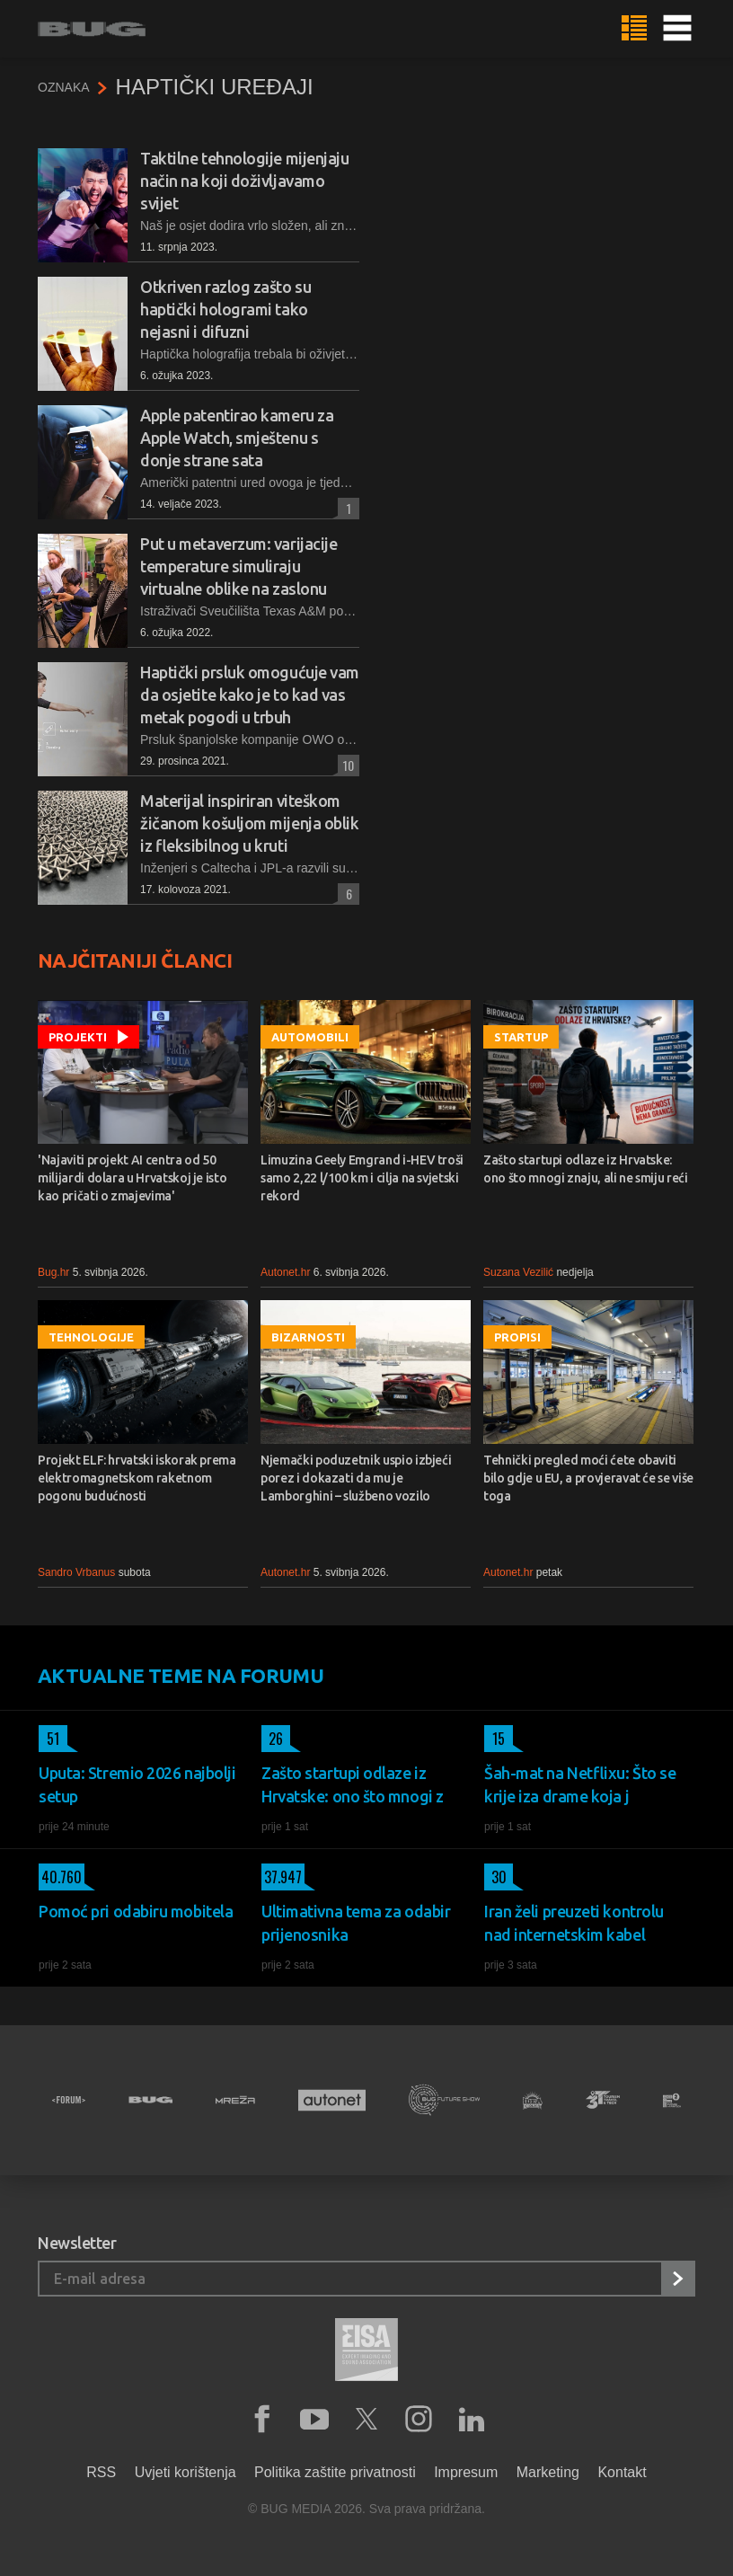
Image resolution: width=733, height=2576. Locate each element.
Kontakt (621, 2472)
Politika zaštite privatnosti (335, 2472)
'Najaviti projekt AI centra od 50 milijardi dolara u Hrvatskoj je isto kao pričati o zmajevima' (132, 1178)
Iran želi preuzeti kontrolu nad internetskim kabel (574, 1922)
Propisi (517, 1337)
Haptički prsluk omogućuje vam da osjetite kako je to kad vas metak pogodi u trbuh (249, 694)
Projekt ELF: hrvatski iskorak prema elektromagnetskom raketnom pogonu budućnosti (137, 1478)
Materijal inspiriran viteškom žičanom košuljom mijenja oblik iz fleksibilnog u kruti (249, 823)
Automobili (310, 1037)
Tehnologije (91, 1337)
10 (346, 765)
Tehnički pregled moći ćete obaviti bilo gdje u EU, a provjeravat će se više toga (588, 1478)
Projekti (78, 1037)
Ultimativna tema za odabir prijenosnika (355, 1922)
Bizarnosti (308, 1337)
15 (494, 1738)
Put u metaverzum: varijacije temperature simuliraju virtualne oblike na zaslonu (238, 566)
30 (495, 1877)
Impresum (466, 2472)
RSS (101, 2472)
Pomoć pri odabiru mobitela (136, 1911)
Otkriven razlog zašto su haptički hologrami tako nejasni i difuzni (225, 309)
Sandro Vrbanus (76, 1572)
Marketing (548, 2472)
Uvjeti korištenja (185, 2472)
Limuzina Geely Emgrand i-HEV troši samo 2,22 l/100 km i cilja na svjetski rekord (362, 1178)
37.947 (281, 1877)
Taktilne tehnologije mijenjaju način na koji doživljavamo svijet (244, 180)
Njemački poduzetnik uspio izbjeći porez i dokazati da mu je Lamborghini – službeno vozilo (356, 1478)
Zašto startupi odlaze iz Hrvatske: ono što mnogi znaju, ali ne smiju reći (585, 1169)
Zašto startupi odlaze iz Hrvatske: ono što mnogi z (352, 1784)
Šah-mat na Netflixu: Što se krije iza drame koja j (580, 1784)
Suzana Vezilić (518, 1272)
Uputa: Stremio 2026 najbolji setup (137, 1784)
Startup (521, 1037)
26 (272, 1738)
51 (49, 1738)
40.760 (60, 1877)
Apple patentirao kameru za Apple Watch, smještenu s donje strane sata (236, 437)
